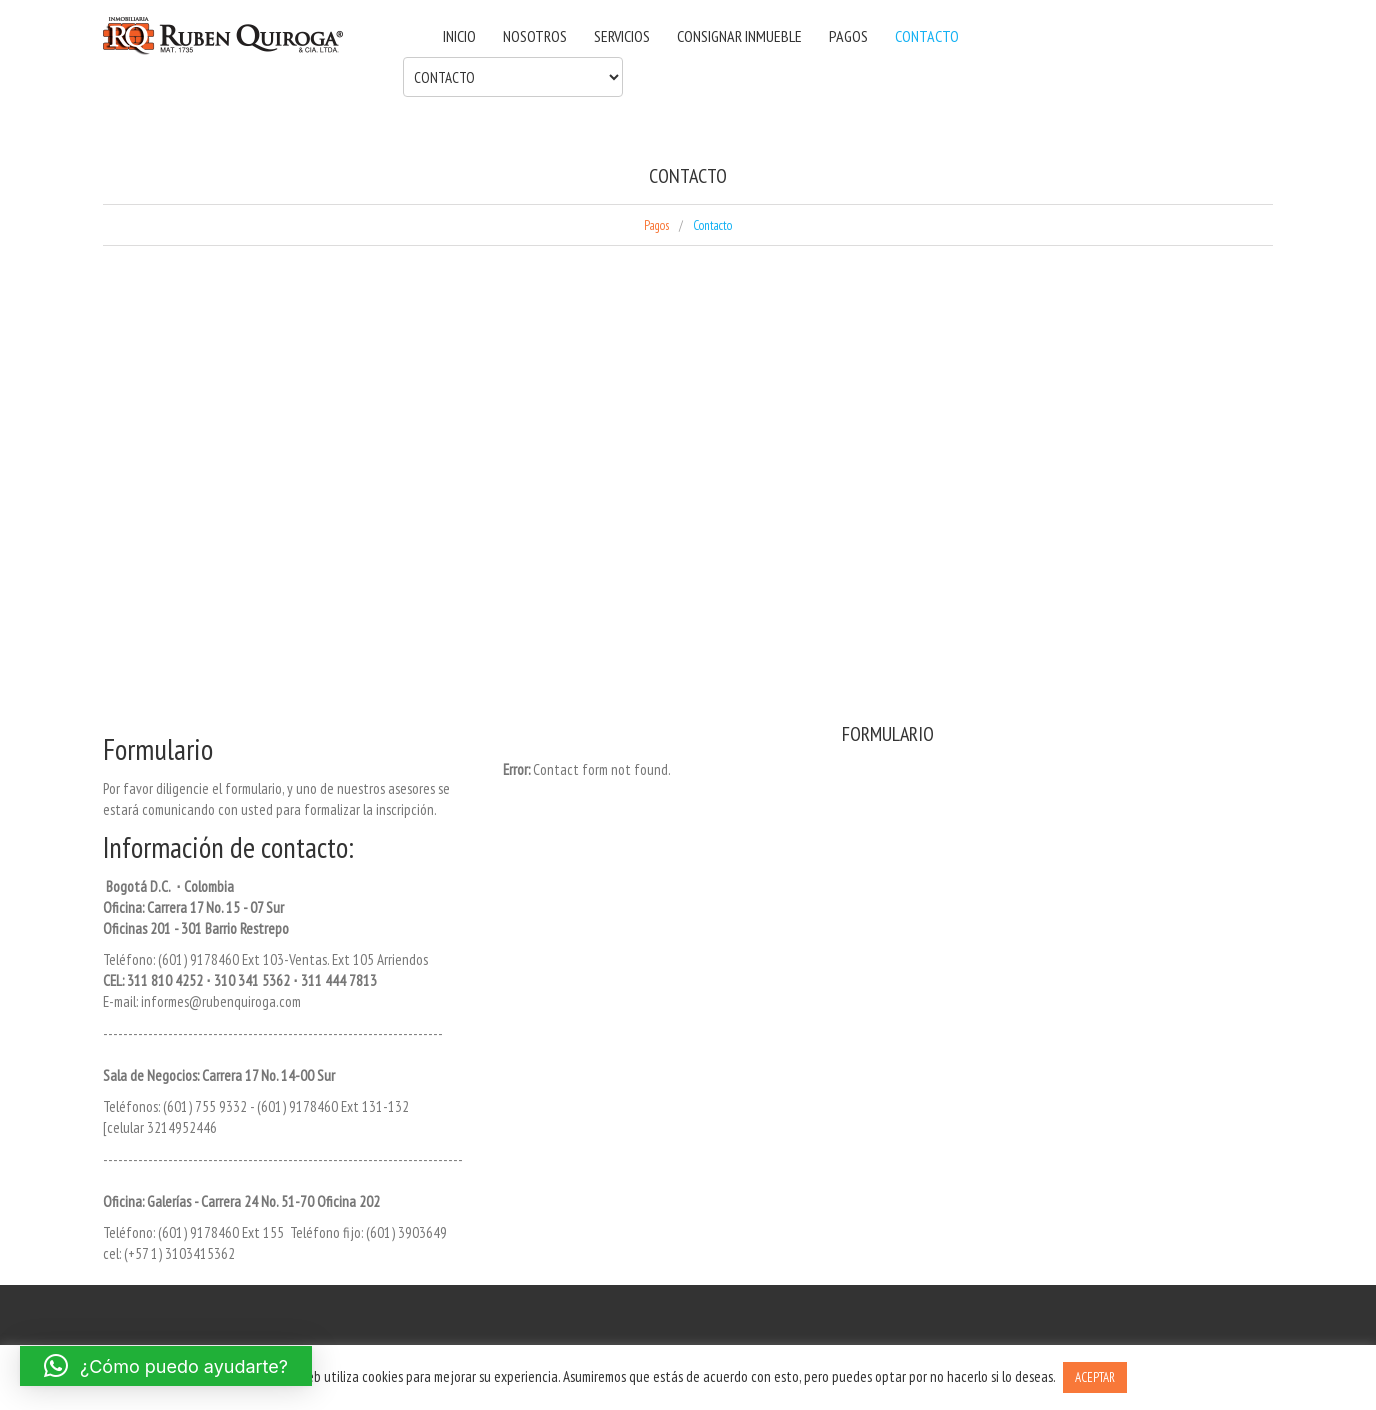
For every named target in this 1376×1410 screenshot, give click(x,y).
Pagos (656, 226)
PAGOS (848, 36)
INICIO (459, 36)
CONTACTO (927, 36)
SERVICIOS (622, 36)
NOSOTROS (535, 36)
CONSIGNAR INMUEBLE (739, 36)
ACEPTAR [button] (1095, 1377)
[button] (166, 1366)
